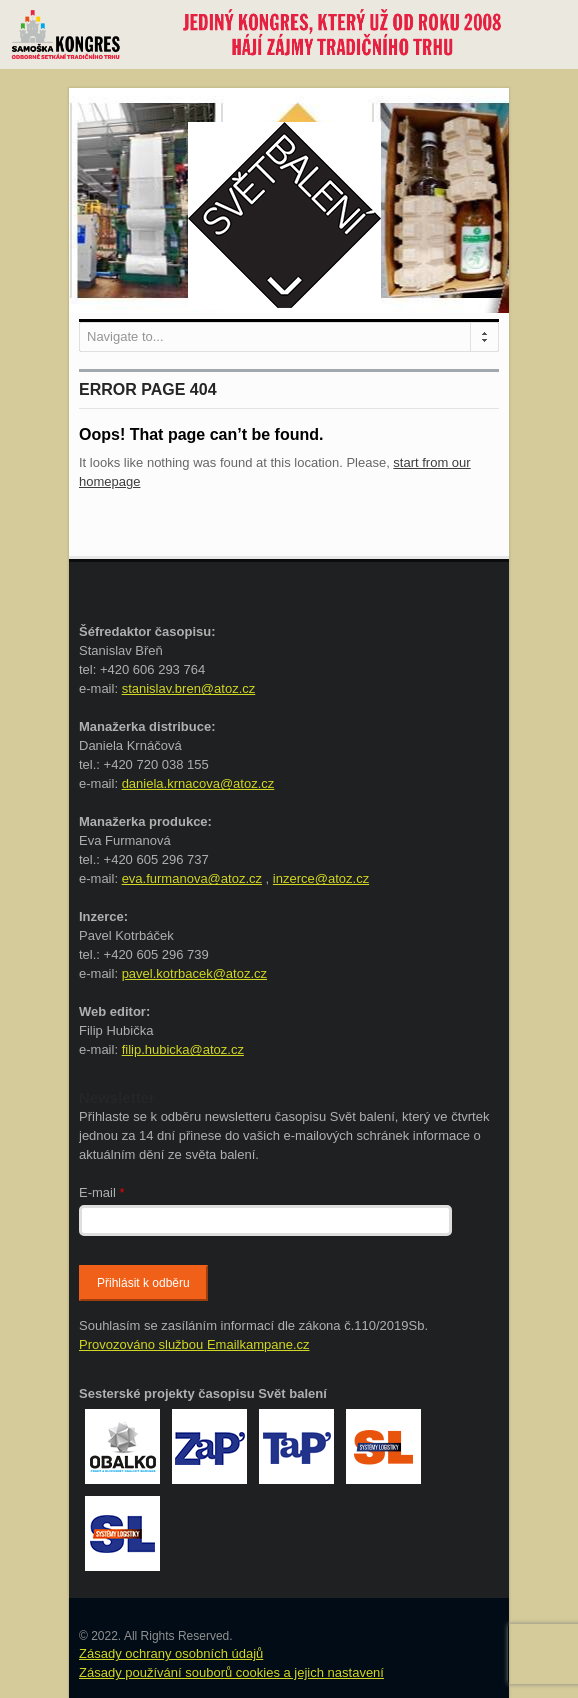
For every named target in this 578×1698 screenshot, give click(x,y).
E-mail (102, 1192)
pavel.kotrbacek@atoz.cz (194, 973)
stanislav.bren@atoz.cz (189, 688)
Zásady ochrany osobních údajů (171, 1653)
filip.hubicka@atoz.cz (183, 1049)
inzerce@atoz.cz (321, 878)
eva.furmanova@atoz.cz (192, 878)
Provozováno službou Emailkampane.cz (194, 1344)
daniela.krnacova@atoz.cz (198, 783)
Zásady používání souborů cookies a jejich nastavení (231, 1672)
